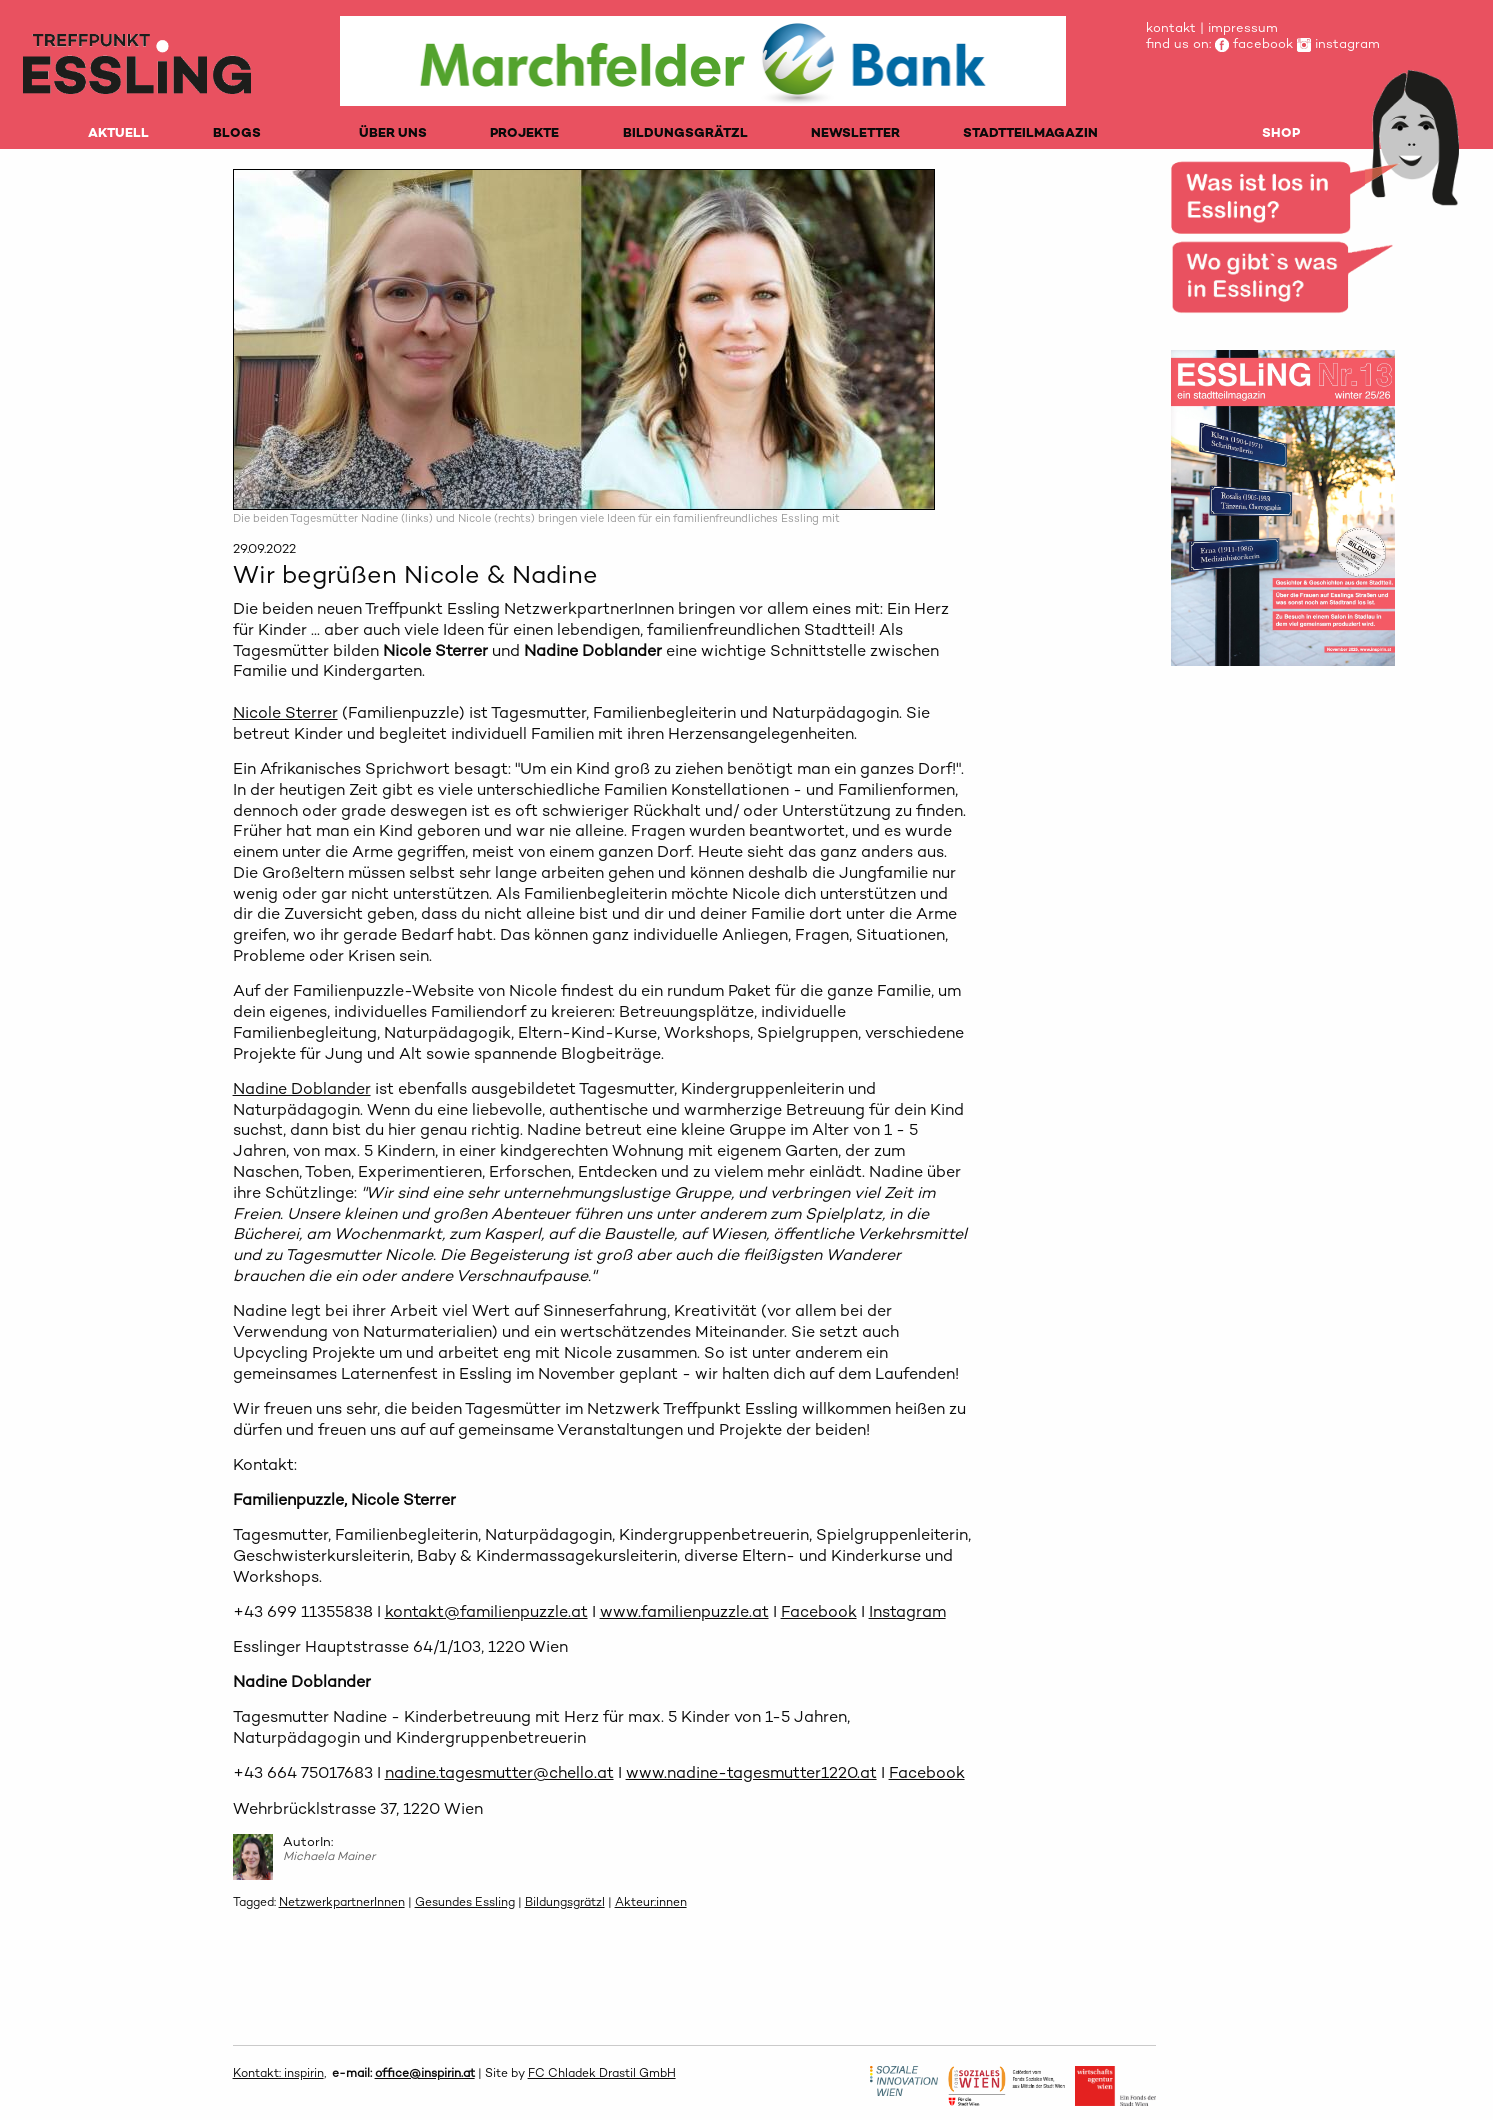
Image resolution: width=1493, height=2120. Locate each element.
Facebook (819, 1611)
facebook (1254, 43)
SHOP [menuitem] (1281, 132)
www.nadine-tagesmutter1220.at (751, 1772)
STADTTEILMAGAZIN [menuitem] (1030, 132)
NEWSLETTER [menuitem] (855, 132)
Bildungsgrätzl (565, 1902)
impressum (1243, 27)
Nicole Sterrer (285, 712)
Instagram (907, 1611)
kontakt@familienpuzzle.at (486, 1611)
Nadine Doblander (302, 1088)
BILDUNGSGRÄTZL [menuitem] (685, 132)
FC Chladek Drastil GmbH (602, 2073)
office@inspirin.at (425, 2073)
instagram (1338, 43)
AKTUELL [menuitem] (118, 132)
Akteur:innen (651, 1902)
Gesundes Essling (465, 1902)
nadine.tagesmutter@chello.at (499, 1772)
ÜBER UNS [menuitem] (393, 132)
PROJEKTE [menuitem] (524, 132)
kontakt (1171, 27)
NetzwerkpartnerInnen (342, 1902)
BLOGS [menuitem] (237, 132)
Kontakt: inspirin (278, 2073)
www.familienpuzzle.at (684, 1611)
